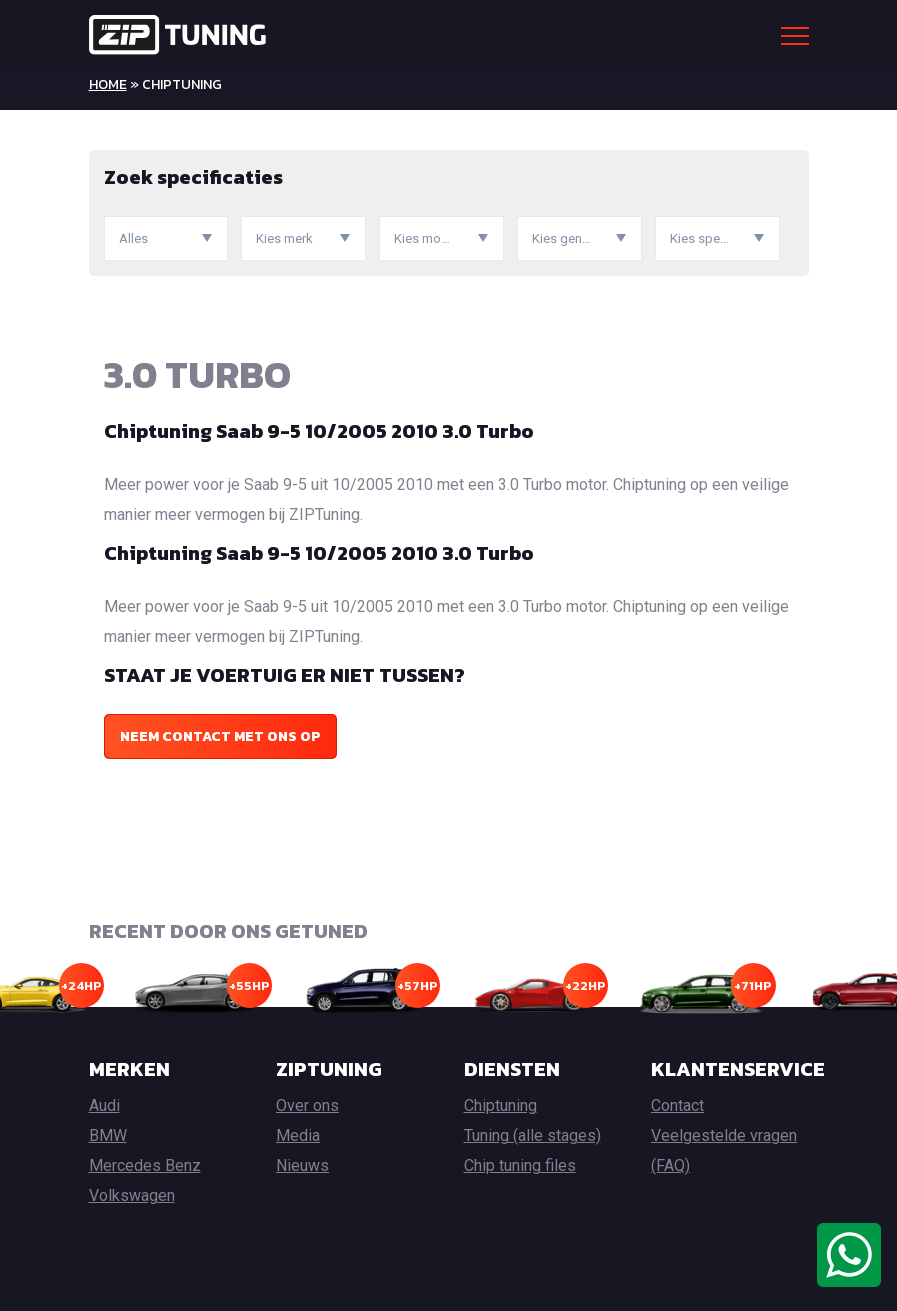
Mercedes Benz (145, 1165)
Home (108, 84)
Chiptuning (500, 1105)
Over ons (307, 1105)
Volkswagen (132, 1195)
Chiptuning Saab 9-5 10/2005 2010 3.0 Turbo (319, 431)
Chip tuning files (520, 1165)
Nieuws (302, 1165)
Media (298, 1135)
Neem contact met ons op (220, 736)
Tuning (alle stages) (532, 1135)
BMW (108, 1135)
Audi (104, 1105)
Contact (677, 1105)
